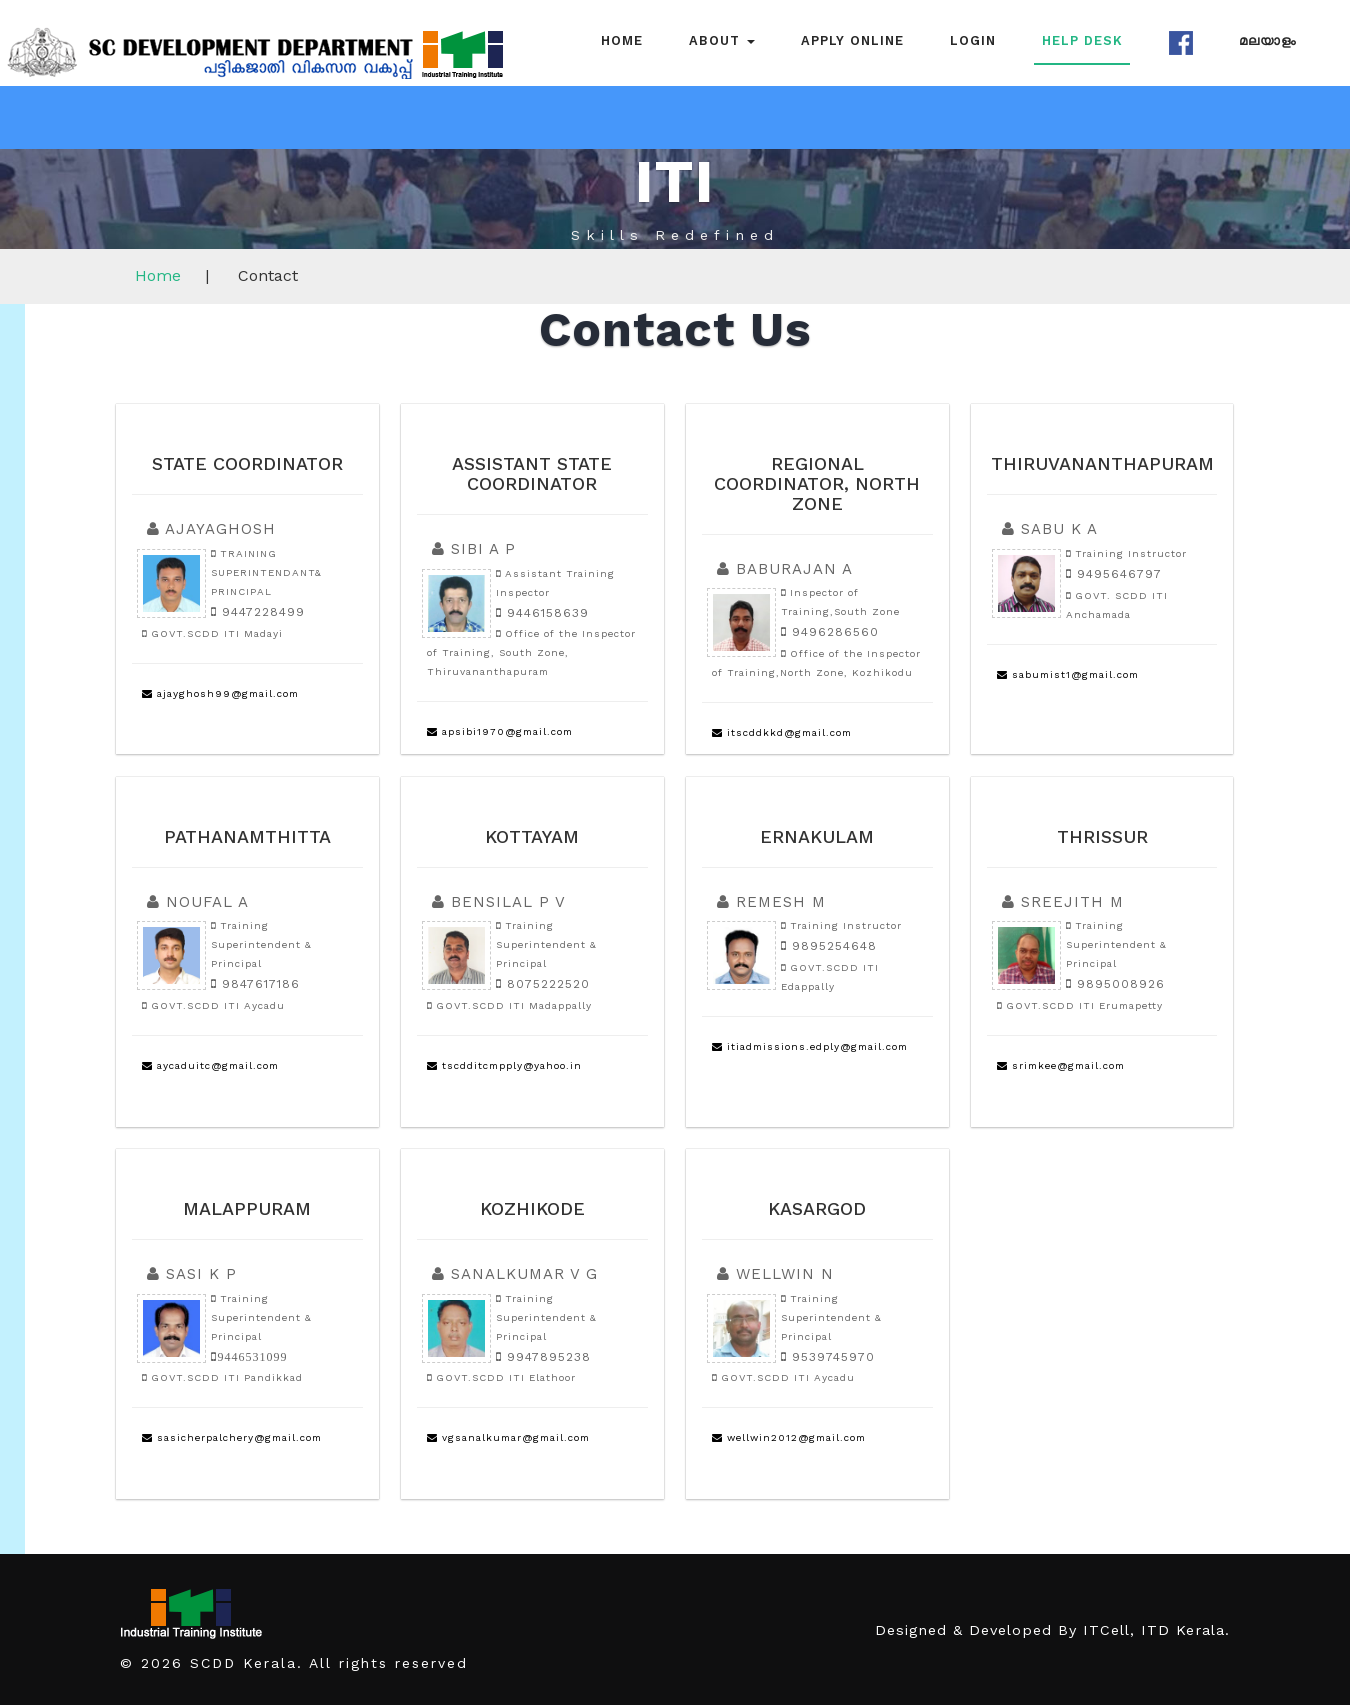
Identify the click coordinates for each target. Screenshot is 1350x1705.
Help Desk (1082, 40)
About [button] (722, 40)
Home (622, 40)
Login (973, 40)
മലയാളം (1267, 40)
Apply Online (852, 40)
